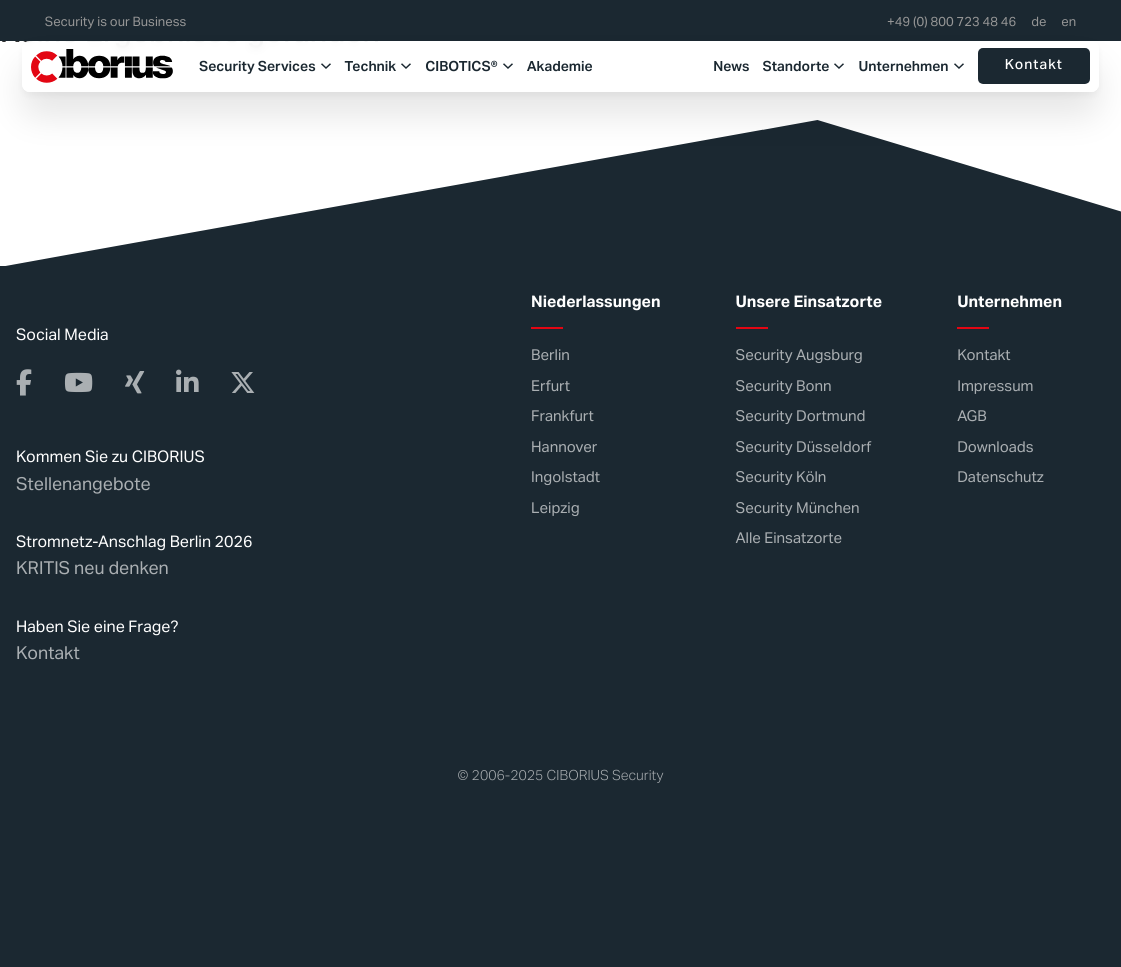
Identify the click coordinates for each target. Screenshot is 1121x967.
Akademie (560, 66)
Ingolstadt (565, 477)
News (731, 66)
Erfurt (550, 385)
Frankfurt (562, 416)
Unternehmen (903, 66)
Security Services (257, 66)
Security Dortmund (801, 416)
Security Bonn (784, 385)
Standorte (795, 66)
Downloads (995, 446)
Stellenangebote (83, 483)
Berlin (550, 355)
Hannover (564, 446)
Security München (798, 507)
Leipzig (555, 507)
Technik (371, 66)
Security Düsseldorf (804, 446)
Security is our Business (115, 23)
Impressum (995, 385)
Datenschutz (1000, 477)
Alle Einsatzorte (789, 538)
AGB (972, 416)
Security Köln (781, 477)
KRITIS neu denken (92, 568)
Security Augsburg (799, 355)
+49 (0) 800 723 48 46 (951, 23)
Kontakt (1034, 66)
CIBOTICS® (461, 66)
